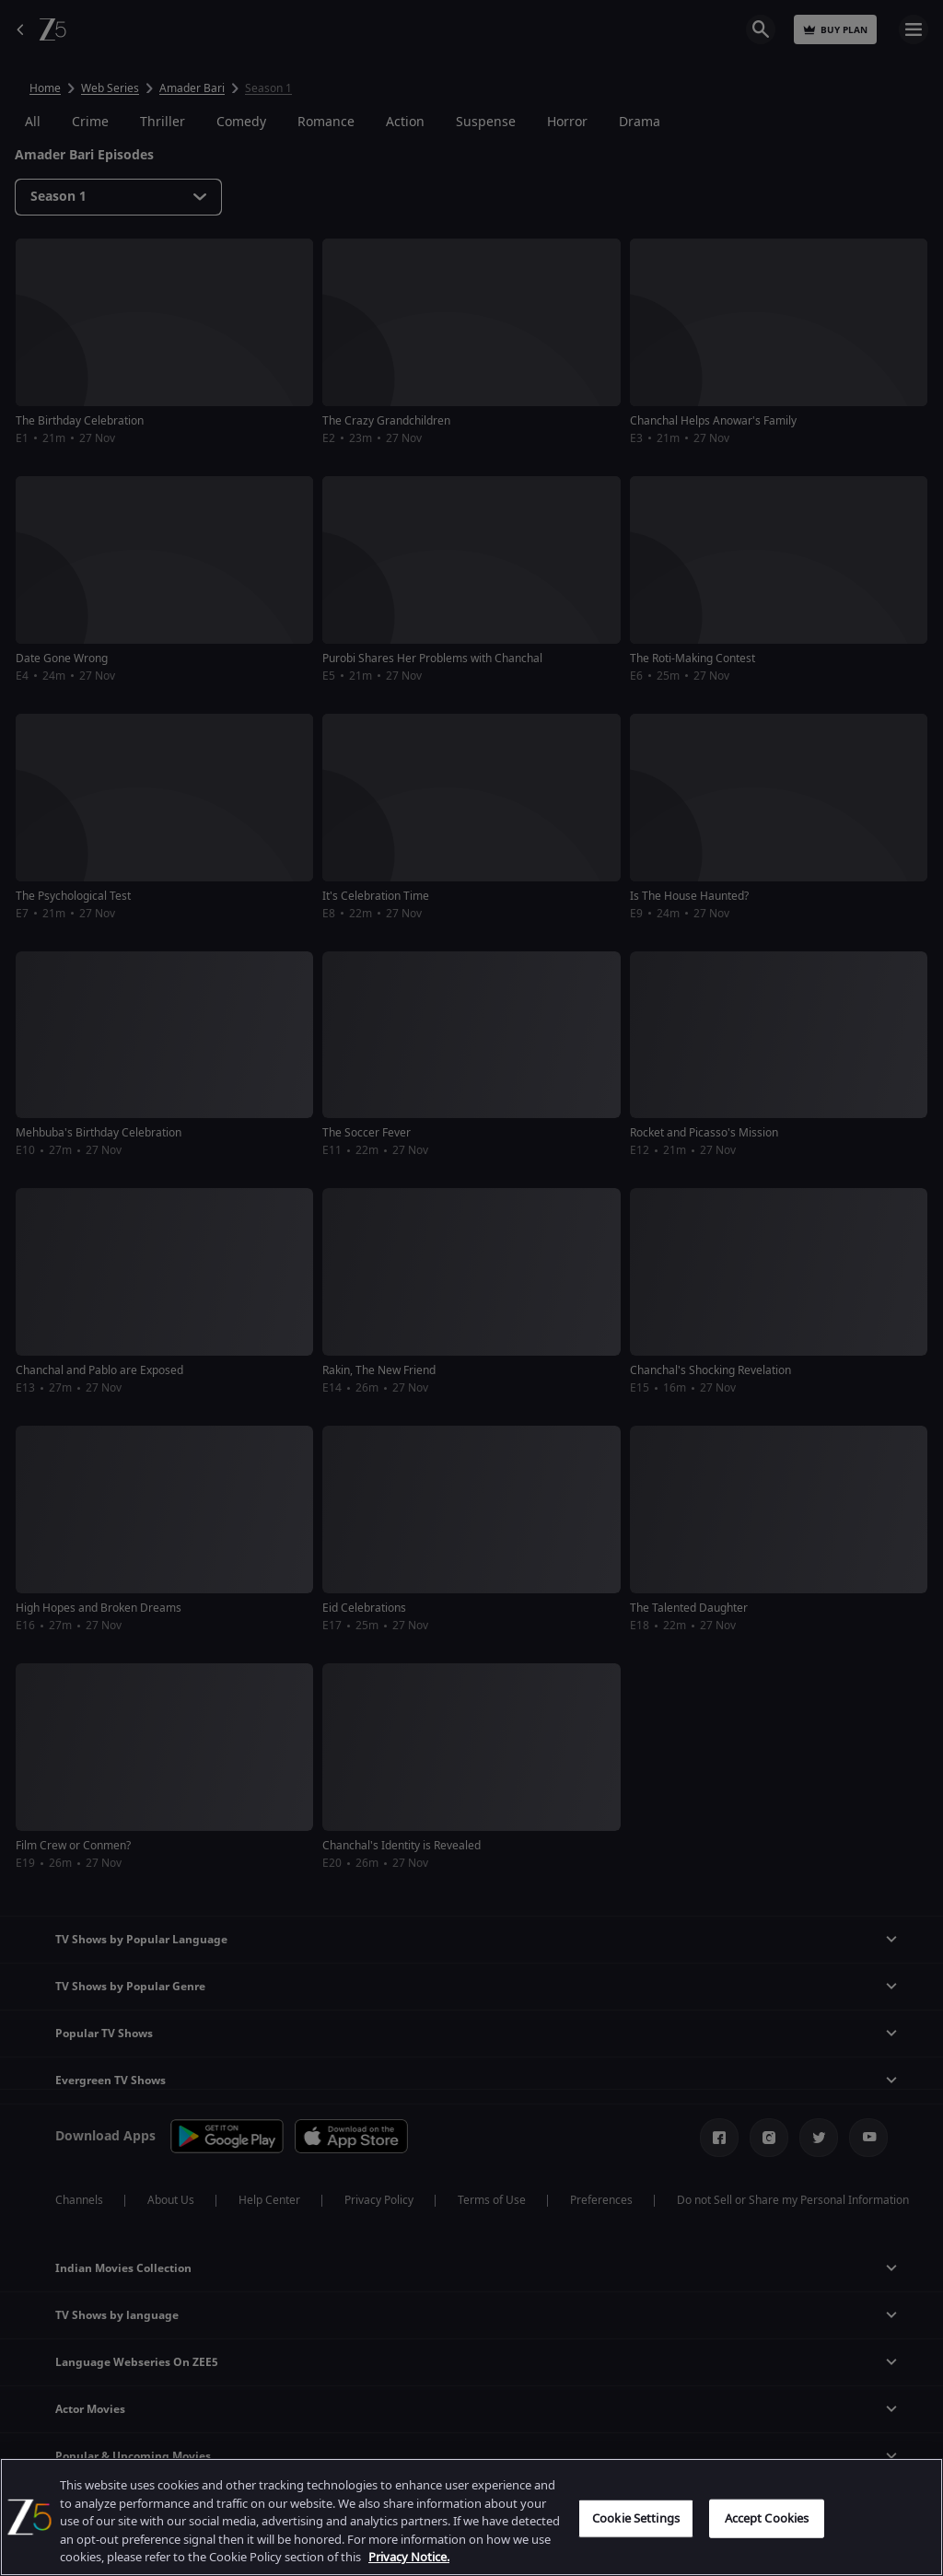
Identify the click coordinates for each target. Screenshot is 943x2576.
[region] (471, 2517)
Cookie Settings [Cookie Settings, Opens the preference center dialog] (636, 2518)
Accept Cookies (767, 2518)
